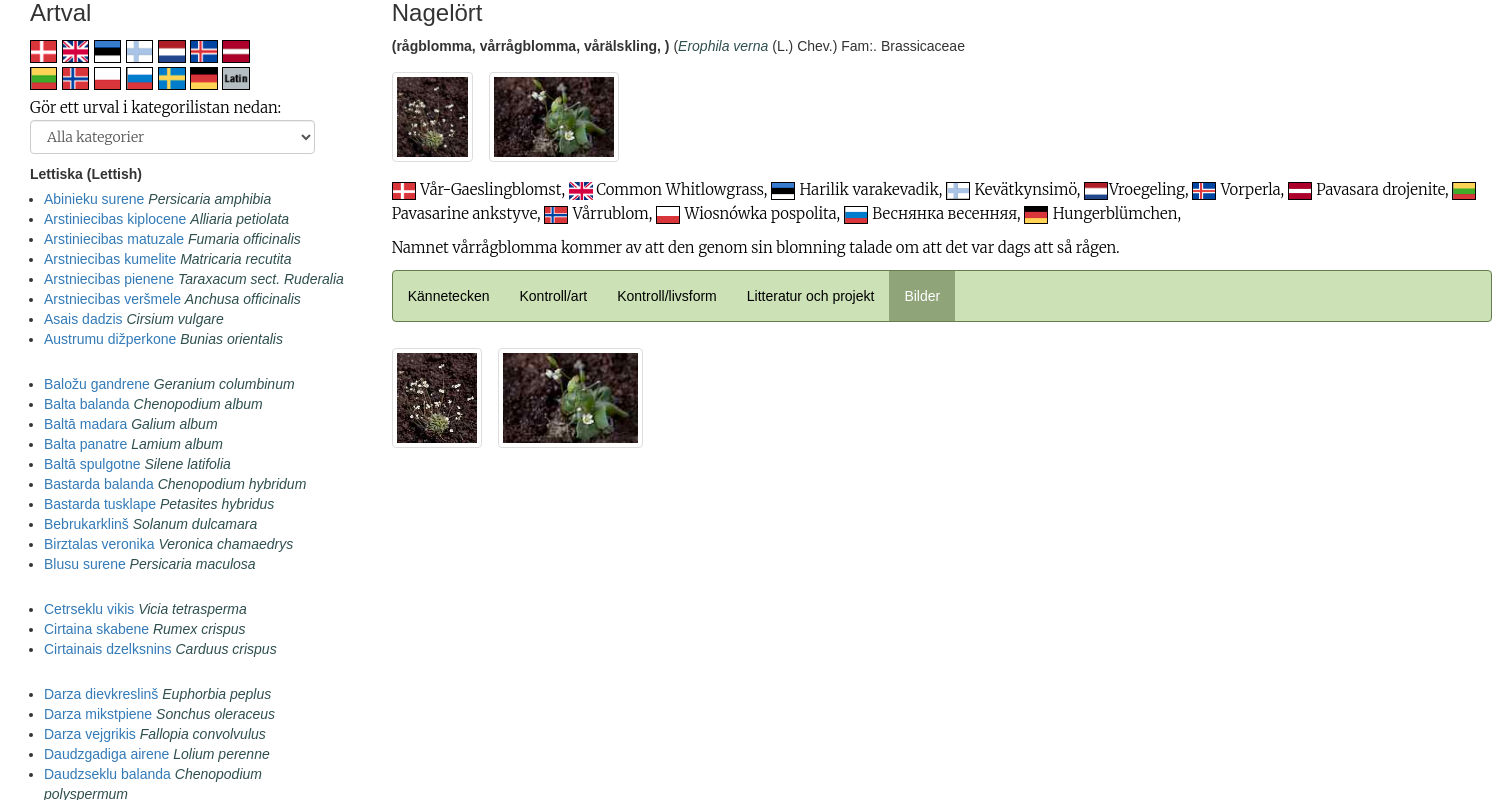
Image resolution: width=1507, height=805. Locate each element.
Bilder (922, 296)
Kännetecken (449, 296)
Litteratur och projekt (811, 296)
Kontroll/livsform (667, 296)
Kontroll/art (553, 296)
